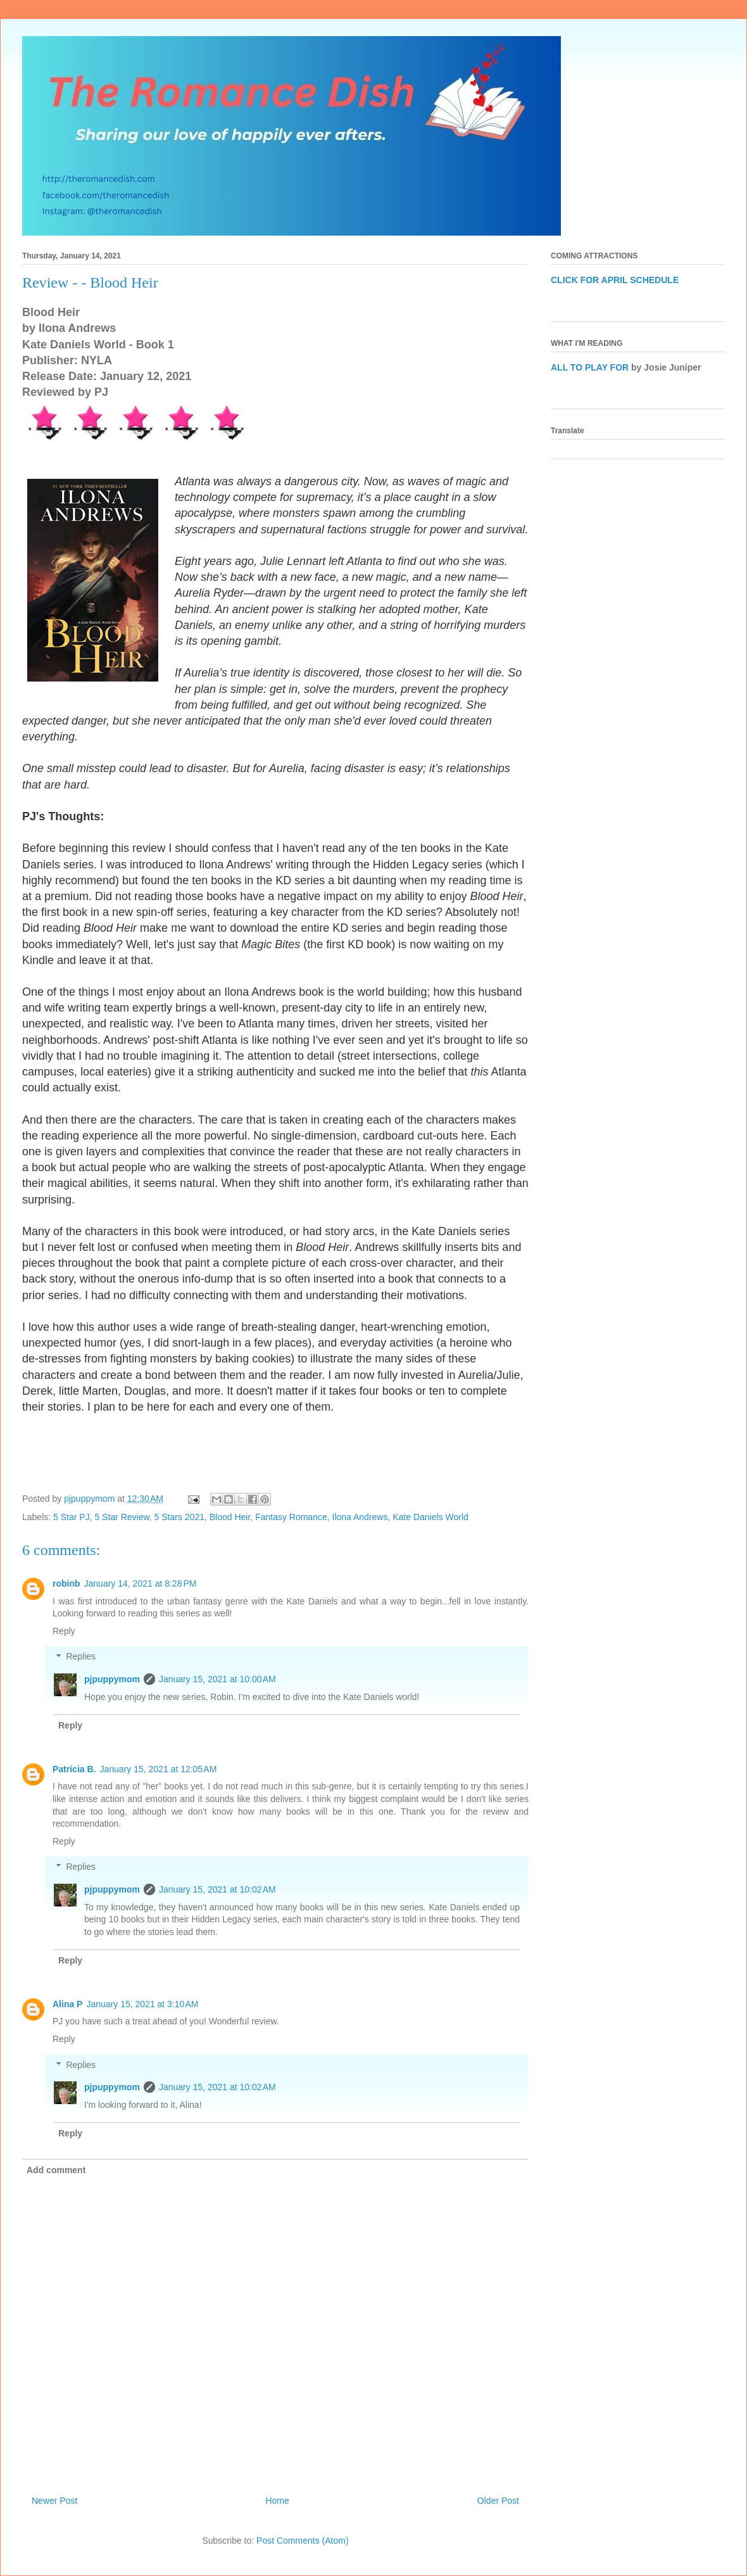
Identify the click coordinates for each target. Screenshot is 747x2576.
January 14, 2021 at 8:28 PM (140, 1583)
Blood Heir (230, 1517)
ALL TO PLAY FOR (590, 367)
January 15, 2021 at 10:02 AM (217, 1889)
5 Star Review (121, 1517)
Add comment (56, 2170)
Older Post (498, 2501)
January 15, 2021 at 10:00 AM (217, 1679)
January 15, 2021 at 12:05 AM (158, 1769)
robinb (66, 1583)
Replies (81, 1657)
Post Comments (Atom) (302, 2540)
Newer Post (54, 2501)
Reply (64, 1631)
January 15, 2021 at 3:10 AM (142, 2004)
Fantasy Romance (291, 1517)
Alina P (67, 2004)
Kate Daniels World (430, 1517)
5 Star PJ (71, 1517)
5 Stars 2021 (179, 1517)
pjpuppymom (112, 1679)
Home (277, 2501)
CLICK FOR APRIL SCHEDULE (615, 280)
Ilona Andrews (360, 1517)
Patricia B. (74, 1769)
